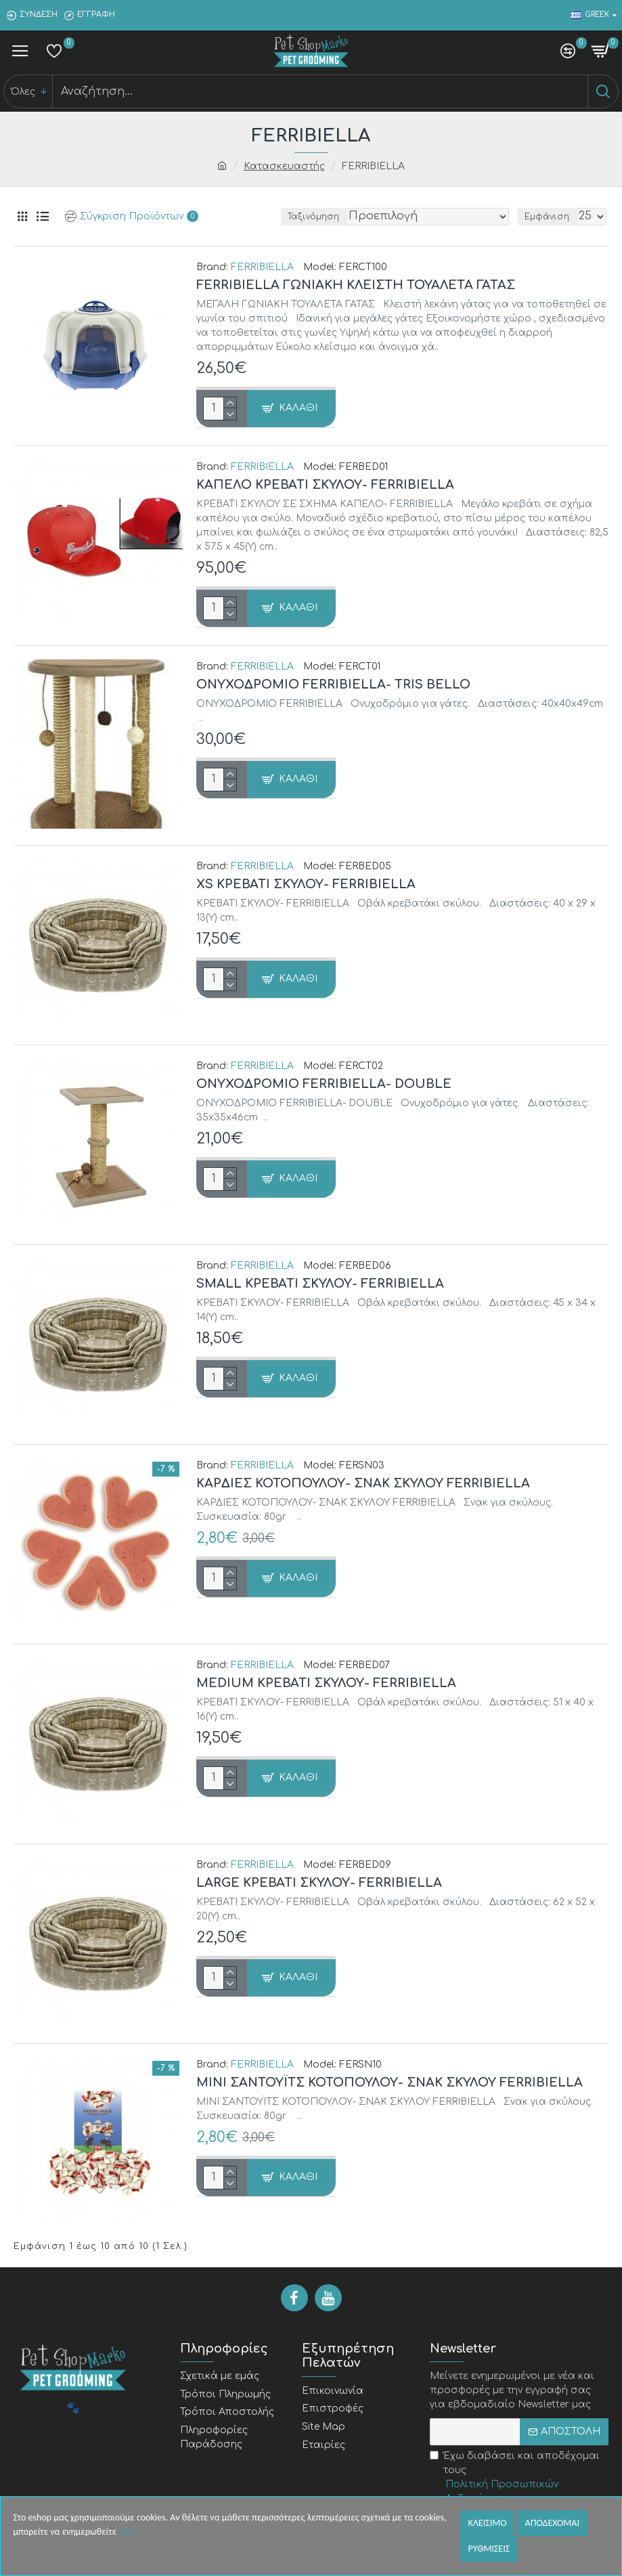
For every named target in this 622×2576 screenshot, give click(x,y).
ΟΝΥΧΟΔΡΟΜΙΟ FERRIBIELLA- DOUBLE (323, 1084)
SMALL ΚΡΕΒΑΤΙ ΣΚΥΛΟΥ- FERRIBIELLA (320, 1283)
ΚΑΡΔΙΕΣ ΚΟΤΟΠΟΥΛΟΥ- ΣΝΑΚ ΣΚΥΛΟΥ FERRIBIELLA (363, 1483)
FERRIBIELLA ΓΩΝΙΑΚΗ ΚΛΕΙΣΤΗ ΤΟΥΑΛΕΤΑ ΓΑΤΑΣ (355, 285)
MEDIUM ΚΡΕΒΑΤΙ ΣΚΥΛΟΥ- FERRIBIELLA (326, 1683)
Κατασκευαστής (284, 166)
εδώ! (127, 2531)
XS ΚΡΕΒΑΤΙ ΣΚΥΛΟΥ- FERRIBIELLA (306, 884)
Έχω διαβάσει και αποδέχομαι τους (519, 2478)
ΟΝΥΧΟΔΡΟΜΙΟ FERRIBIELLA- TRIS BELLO (333, 684)
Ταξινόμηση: (314, 216)
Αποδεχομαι (552, 2523)
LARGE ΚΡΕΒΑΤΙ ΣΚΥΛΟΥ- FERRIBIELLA (319, 1883)
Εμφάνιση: (548, 216)
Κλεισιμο (487, 2523)
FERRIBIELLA (262, 267)
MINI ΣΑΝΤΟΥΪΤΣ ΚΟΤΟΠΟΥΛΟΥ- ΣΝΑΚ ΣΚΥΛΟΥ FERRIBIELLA (389, 2082)
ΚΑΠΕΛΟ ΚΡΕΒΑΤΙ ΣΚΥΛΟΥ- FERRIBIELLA (325, 485)
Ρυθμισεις (489, 2548)
